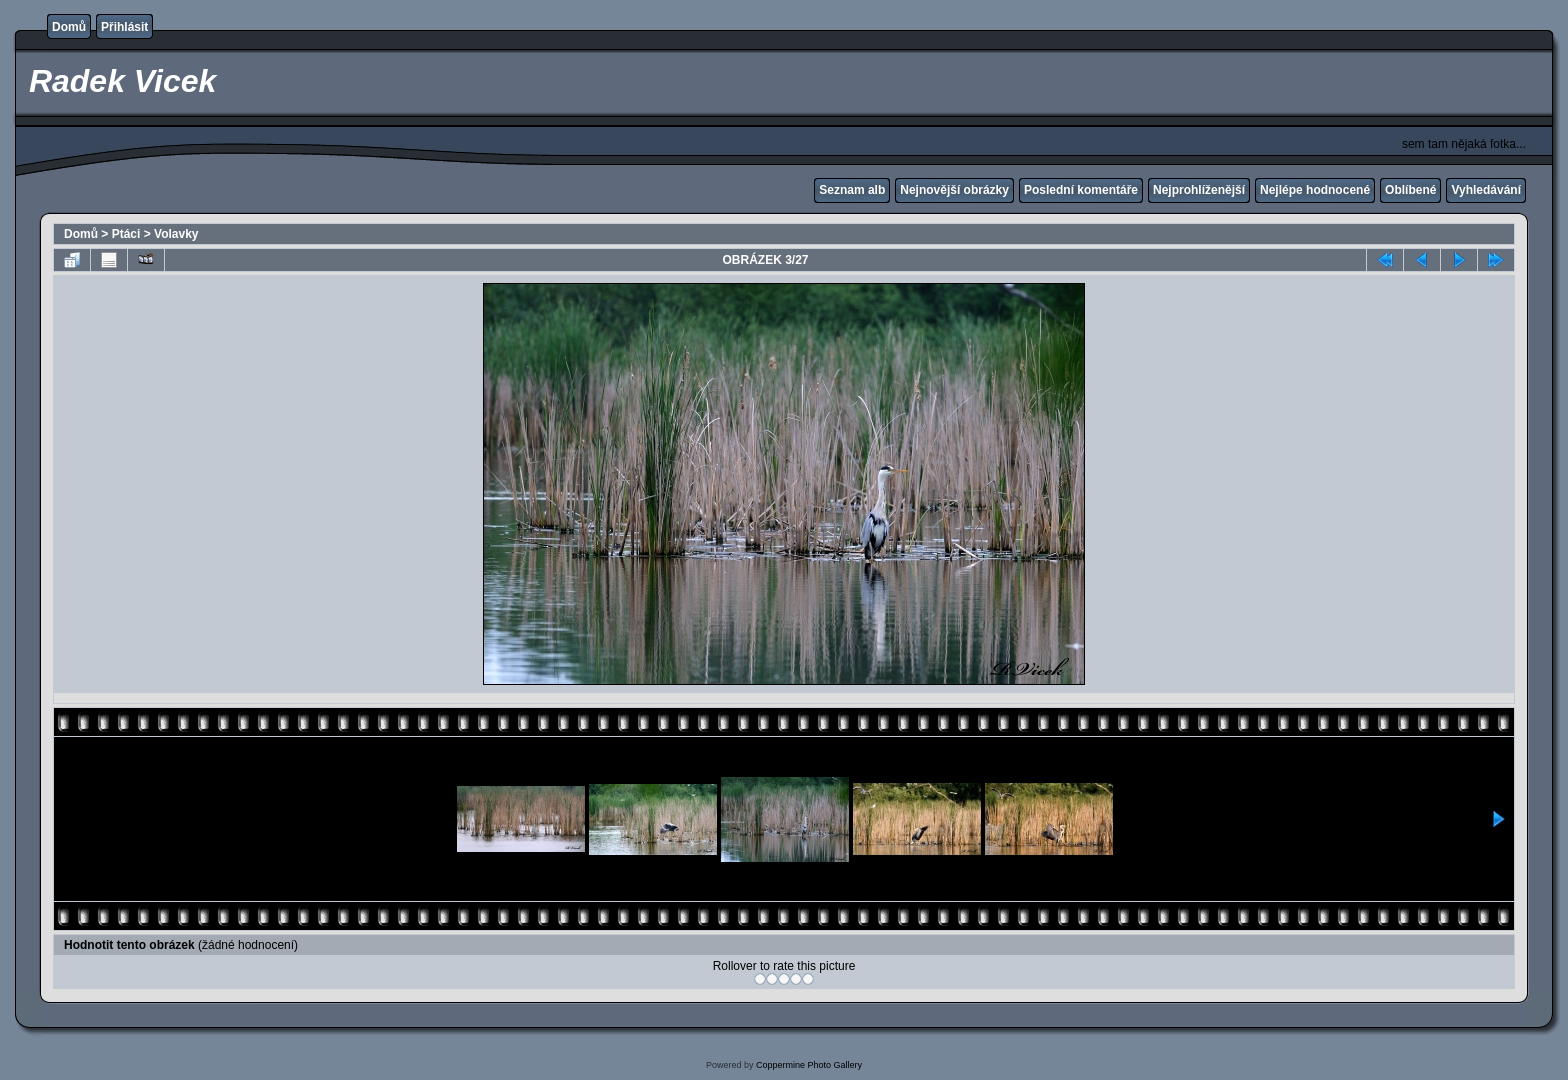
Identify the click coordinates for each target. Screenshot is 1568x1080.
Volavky (176, 234)
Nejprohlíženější (1199, 190)
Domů (69, 27)
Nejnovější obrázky (954, 190)
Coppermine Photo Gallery (809, 1065)
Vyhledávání (1486, 190)
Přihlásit (124, 27)
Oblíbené (1410, 190)
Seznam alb (852, 190)
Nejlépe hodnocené (1315, 190)
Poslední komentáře (1081, 190)
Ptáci (126, 234)
